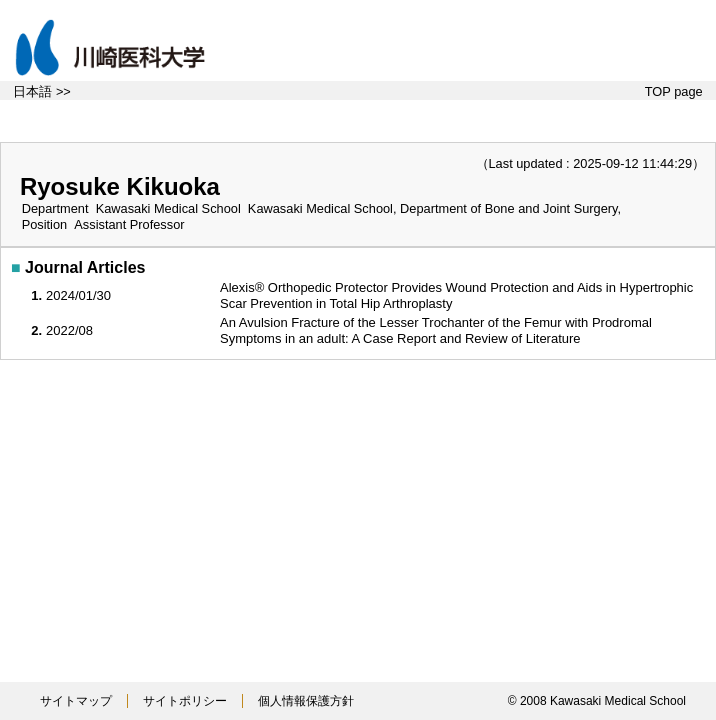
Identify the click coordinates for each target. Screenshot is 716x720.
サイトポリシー (185, 701)
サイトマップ (76, 701)
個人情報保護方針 (306, 701)
